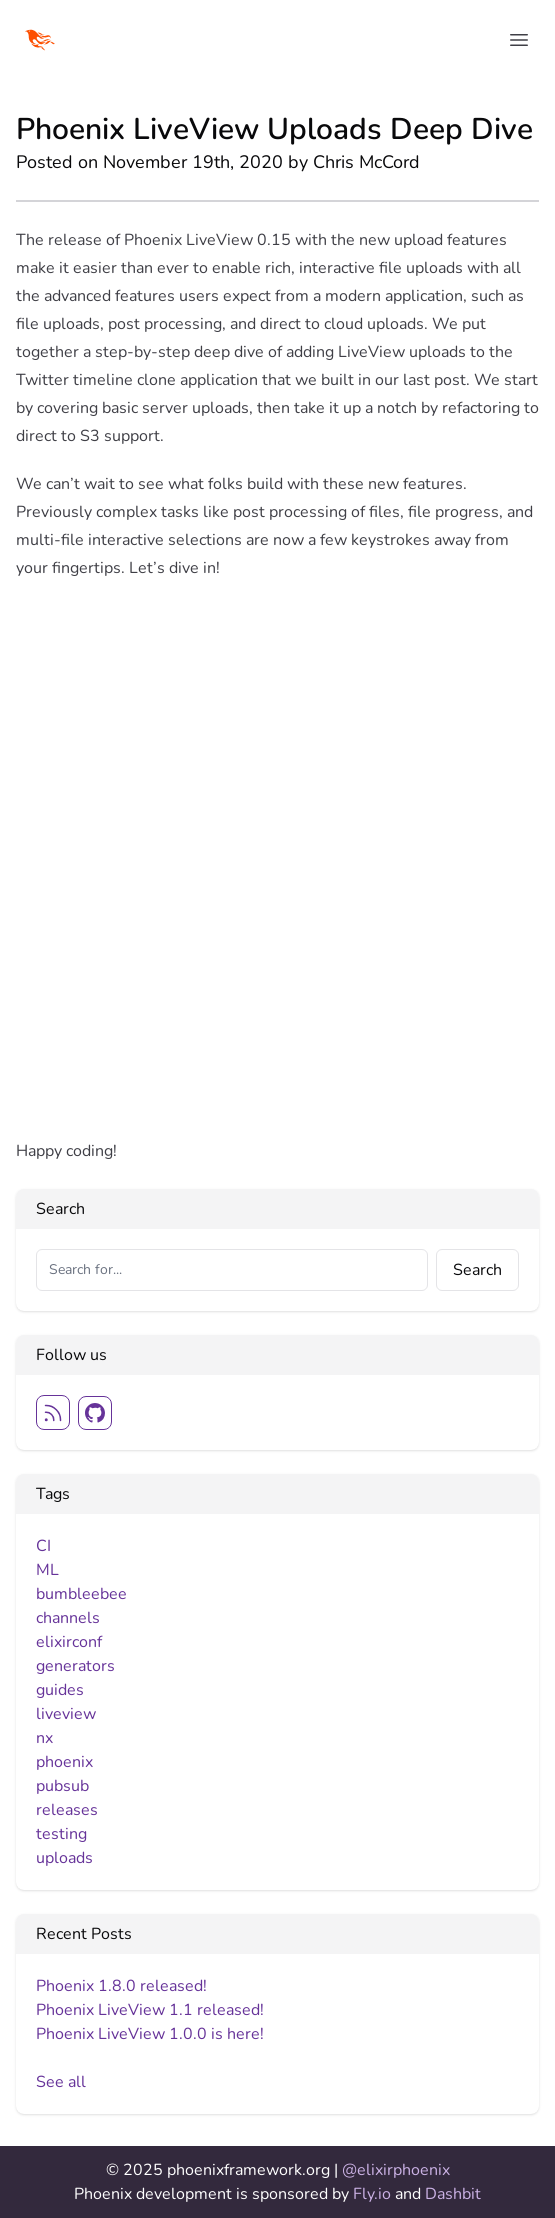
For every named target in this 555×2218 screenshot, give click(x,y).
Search (477, 1270)
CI (43, 1546)
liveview (66, 1714)
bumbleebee (81, 1594)
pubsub (62, 1786)
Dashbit (453, 2194)
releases (67, 1810)
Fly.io (374, 2194)
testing (61, 1834)
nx (44, 1738)
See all (61, 2082)
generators (75, 1666)
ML (47, 1570)
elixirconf (69, 1642)
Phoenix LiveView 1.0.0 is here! (150, 2034)
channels (68, 1618)
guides (60, 1690)
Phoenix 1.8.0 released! (121, 1986)
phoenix (64, 1762)
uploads (64, 1858)
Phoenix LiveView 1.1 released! (150, 2010)
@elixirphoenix (396, 2170)
